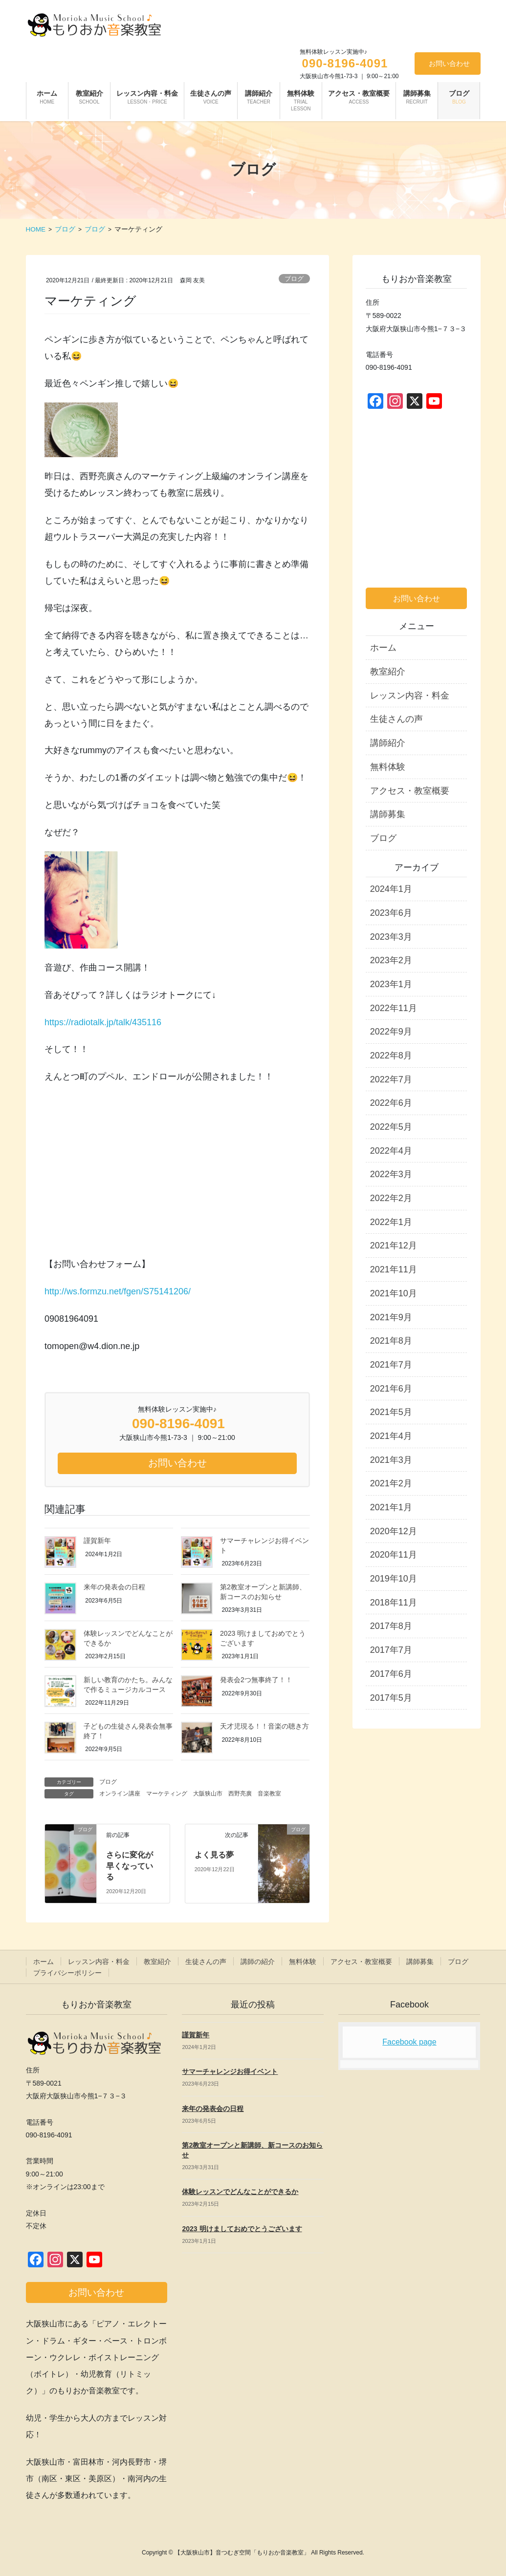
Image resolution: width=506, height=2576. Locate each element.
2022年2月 (391, 1198)
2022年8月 (391, 1055)
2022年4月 (391, 1151)
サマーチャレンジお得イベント (230, 2071)
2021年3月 (391, 1460)
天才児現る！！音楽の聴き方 (264, 1726)
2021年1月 (391, 1507)
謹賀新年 (97, 1540)
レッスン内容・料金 (409, 695)
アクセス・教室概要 (409, 791)
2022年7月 (391, 1079)
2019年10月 (393, 1579)
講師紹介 (387, 743)
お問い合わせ (449, 63)
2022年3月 (391, 1174)
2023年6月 (391, 913)
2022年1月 (391, 1222)
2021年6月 (391, 1389)
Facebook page (409, 2042)
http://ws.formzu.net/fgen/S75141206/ (117, 1291)
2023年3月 (391, 937)
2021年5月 (391, 1412)
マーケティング (166, 1793)
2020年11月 (393, 1555)
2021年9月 (391, 1317)
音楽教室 (269, 1793)
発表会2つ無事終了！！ (256, 1680)
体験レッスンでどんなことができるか (240, 2192)
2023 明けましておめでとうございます (242, 2229)
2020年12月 (393, 1531)
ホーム (383, 648)
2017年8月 (391, 1626)
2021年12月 (393, 1245)
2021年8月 (391, 1341)
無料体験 (387, 767)
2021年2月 (391, 1483)
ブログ (294, 278)
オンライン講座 (119, 1793)
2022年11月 (393, 1008)
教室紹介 (387, 671)
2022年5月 (391, 1127)
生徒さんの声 (396, 719)
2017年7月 (391, 1650)
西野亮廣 (240, 1793)
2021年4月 (391, 1436)
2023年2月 (391, 960)
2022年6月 (391, 1103)
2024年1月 (391, 889)
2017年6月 (391, 1674)
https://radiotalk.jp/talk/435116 (102, 1022)
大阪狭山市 (207, 1793)
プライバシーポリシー (67, 1973)
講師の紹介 (258, 1961)
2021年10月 (393, 1293)
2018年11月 (393, 1602)
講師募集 (387, 814)
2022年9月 (391, 1031)
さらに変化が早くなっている (129, 1866)
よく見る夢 (214, 1855)
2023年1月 (391, 984)
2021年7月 (391, 1365)
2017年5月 (391, 1698)
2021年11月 (393, 1269)
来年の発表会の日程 (114, 1587)
